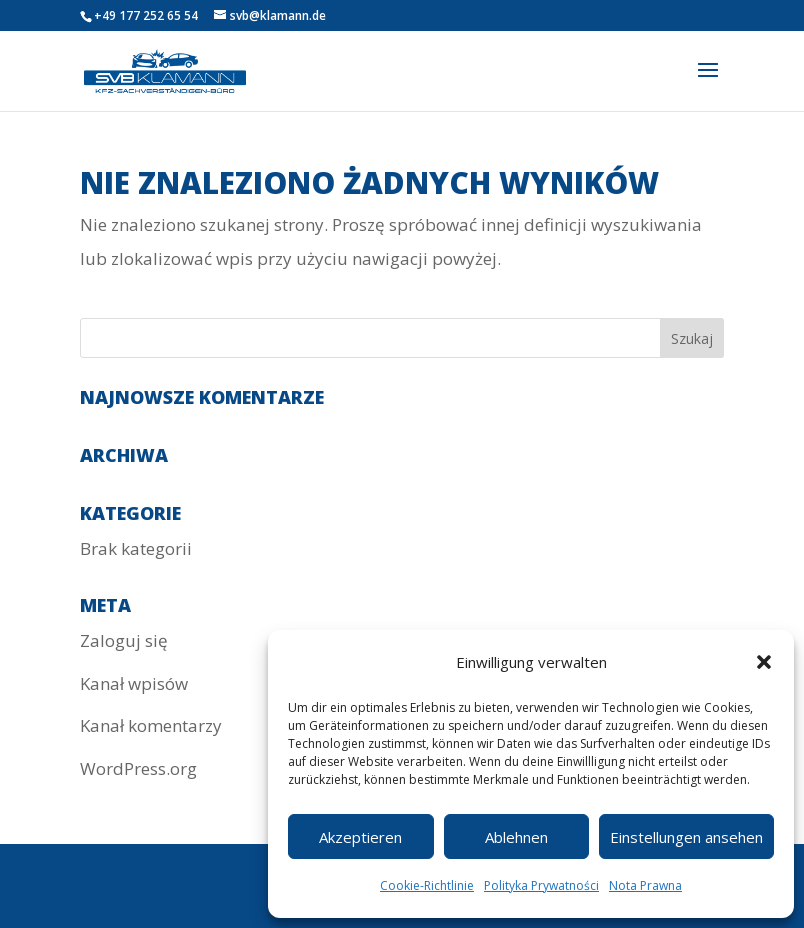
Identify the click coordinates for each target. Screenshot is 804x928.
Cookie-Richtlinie (427, 885)
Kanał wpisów (134, 683)
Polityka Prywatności (541, 885)
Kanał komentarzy (151, 725)
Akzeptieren (360, 837)
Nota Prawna (645, 885)
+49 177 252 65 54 (146, 15)
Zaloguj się (124, 640)
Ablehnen (516, 837)
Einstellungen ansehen (686, 837)
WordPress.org (138, 768)
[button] (764, 662)
